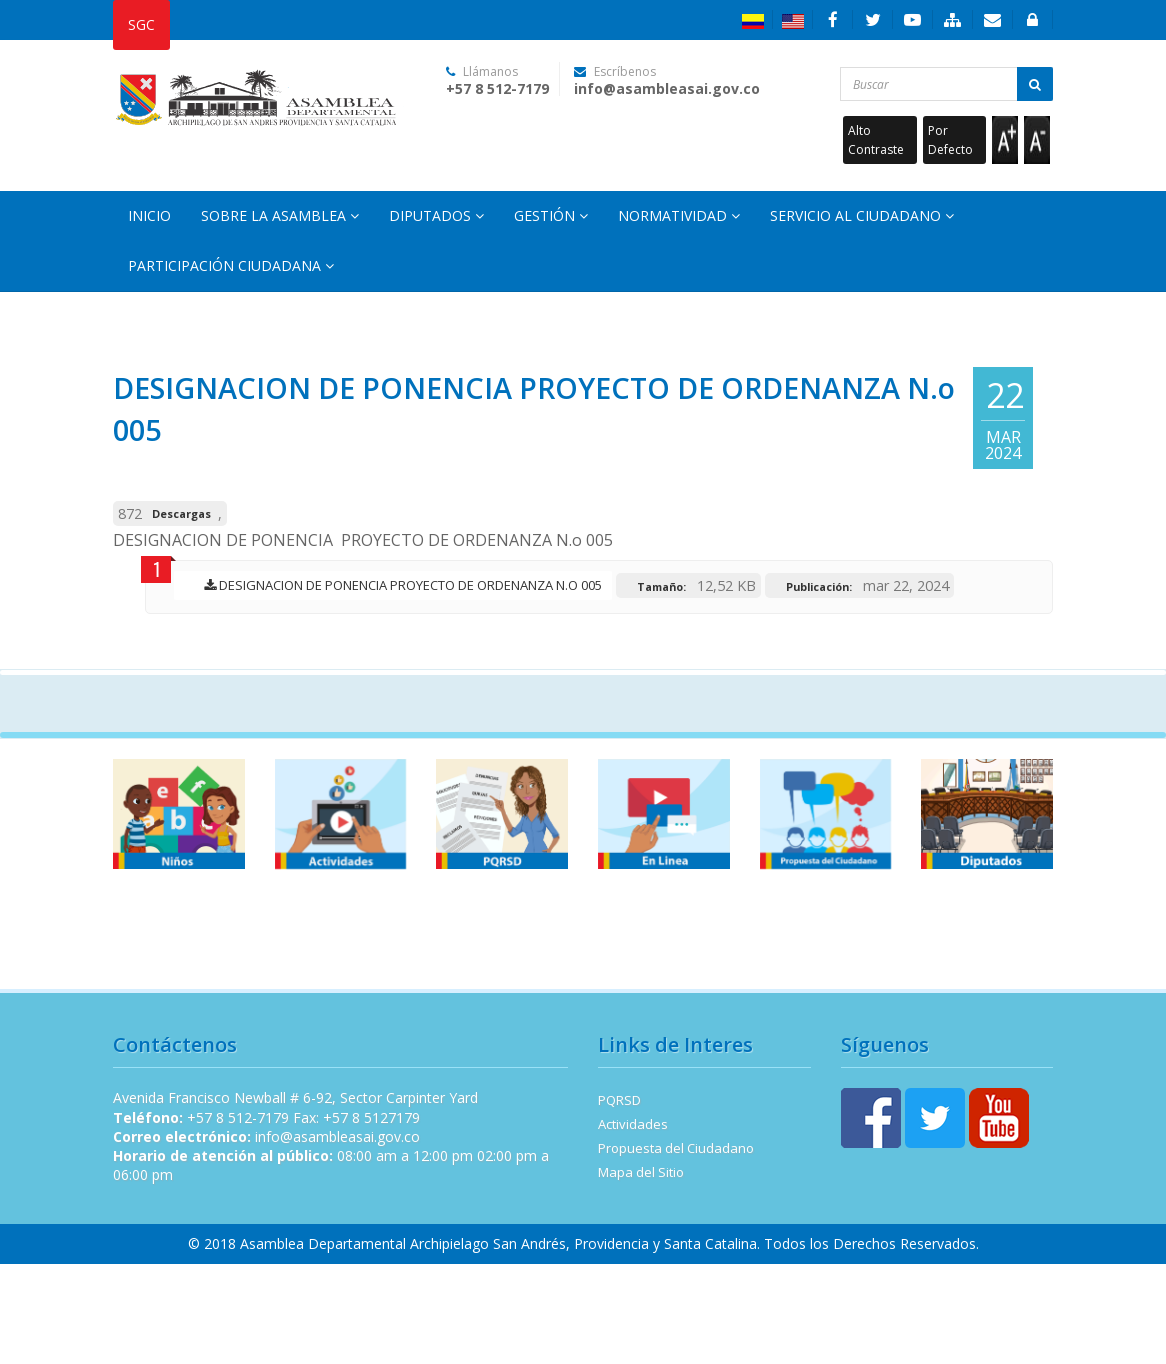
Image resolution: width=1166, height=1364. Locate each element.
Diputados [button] (436, 215)
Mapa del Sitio (641, 1172)
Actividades (633, 1124)
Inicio (149, 215)
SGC (141, 24)
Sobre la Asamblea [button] (280, 215)
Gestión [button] (551, 215)
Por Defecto (950, 140)
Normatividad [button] (679, 215)
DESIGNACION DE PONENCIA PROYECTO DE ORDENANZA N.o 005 (398, 585)
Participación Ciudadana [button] (231, 265)
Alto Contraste (876, 140)
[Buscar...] (946, 84)
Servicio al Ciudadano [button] (862, 215)
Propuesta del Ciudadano (676, 1148)
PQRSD (619, 1100)
